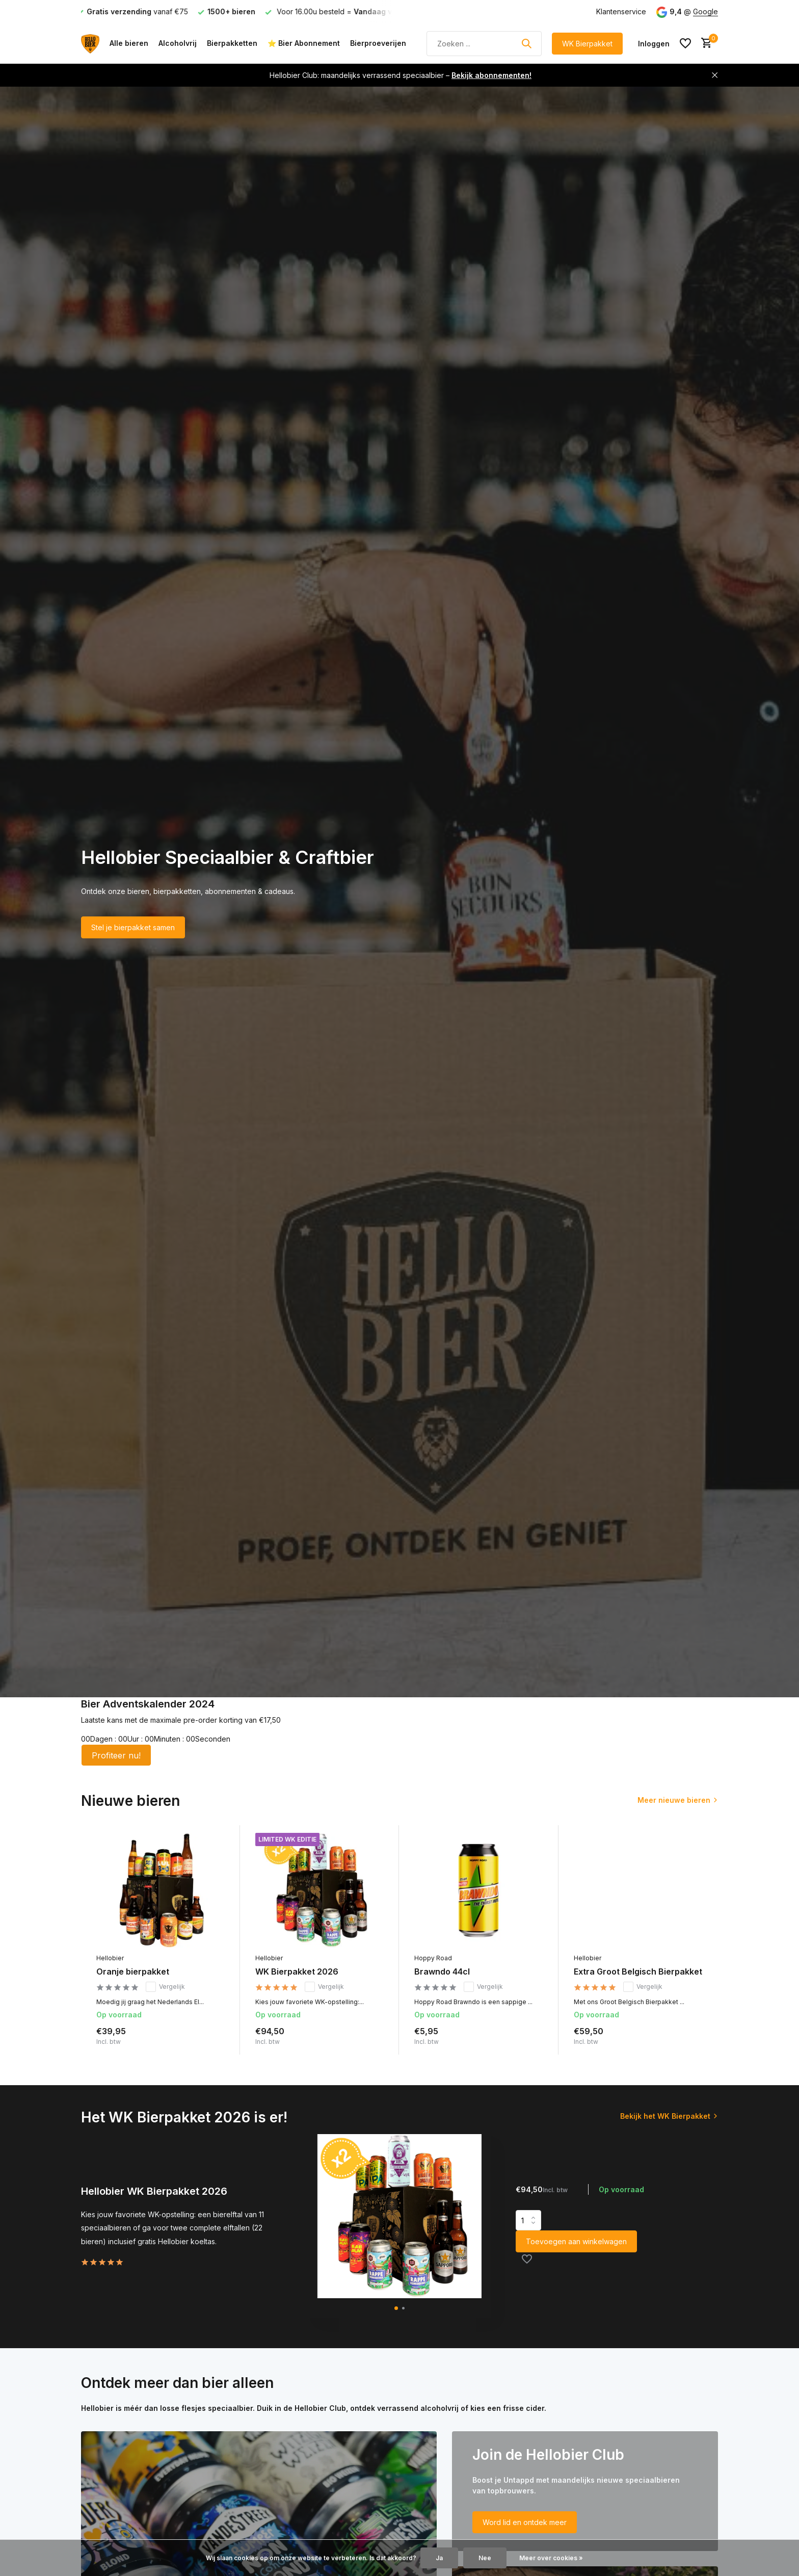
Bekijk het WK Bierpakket (665, 2116)
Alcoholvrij (177, 43)
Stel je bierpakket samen (133, 927)
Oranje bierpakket (132, 1971)
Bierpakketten (232, 43)
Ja (439, 2558)
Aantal (528, 2220)
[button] (396, 2308)
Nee (484, 2558)
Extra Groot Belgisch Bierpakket (638, 1971)
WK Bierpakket (587, 43)
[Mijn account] (654, 43)
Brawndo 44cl (442, 1971)
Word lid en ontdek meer (525, 2522)
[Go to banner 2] (585, 2491)
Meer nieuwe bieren (673, 1800)
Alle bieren (129, 43)
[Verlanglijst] (685, 43)
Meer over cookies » (551, 2558)
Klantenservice (621, 11)
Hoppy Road (433, 1958)
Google (705, 11)
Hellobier (110, 1958)
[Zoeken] (484, 43)
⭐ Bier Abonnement (304, 43)
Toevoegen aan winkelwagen (576, 2241)
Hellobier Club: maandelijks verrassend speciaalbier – (400, 75)
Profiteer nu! (116, 1755)
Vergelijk (165, 1986)
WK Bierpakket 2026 (296, 1971)
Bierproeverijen (378, 43)
